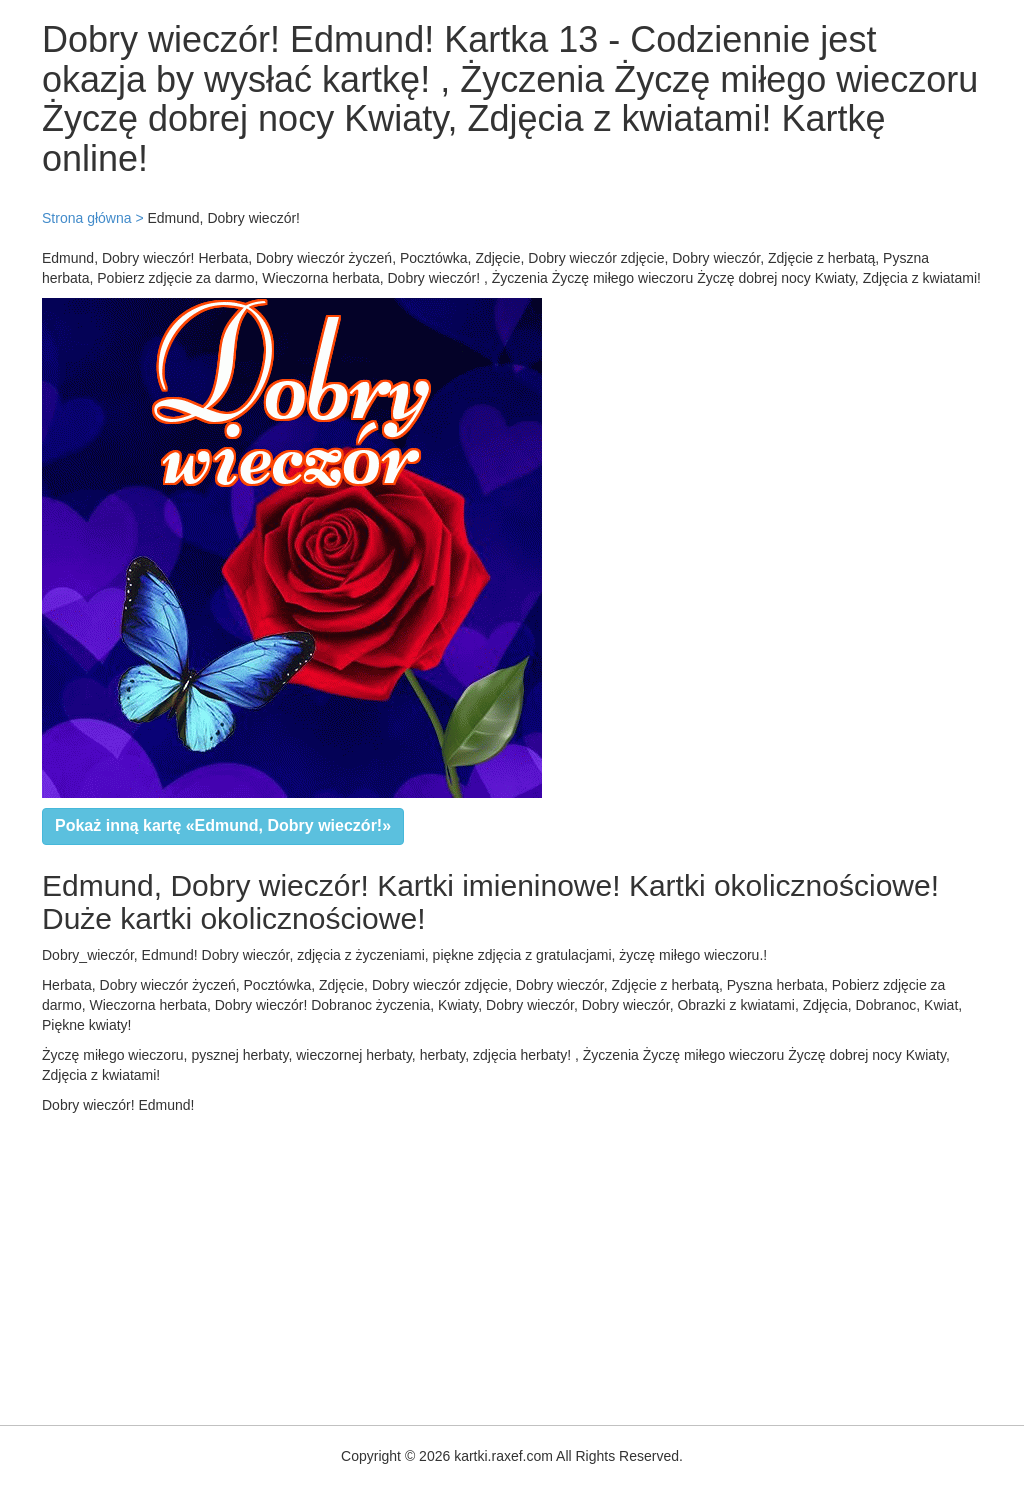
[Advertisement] (512, 1265)
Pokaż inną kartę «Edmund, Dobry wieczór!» (223, 825)
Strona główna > (93, 218)
